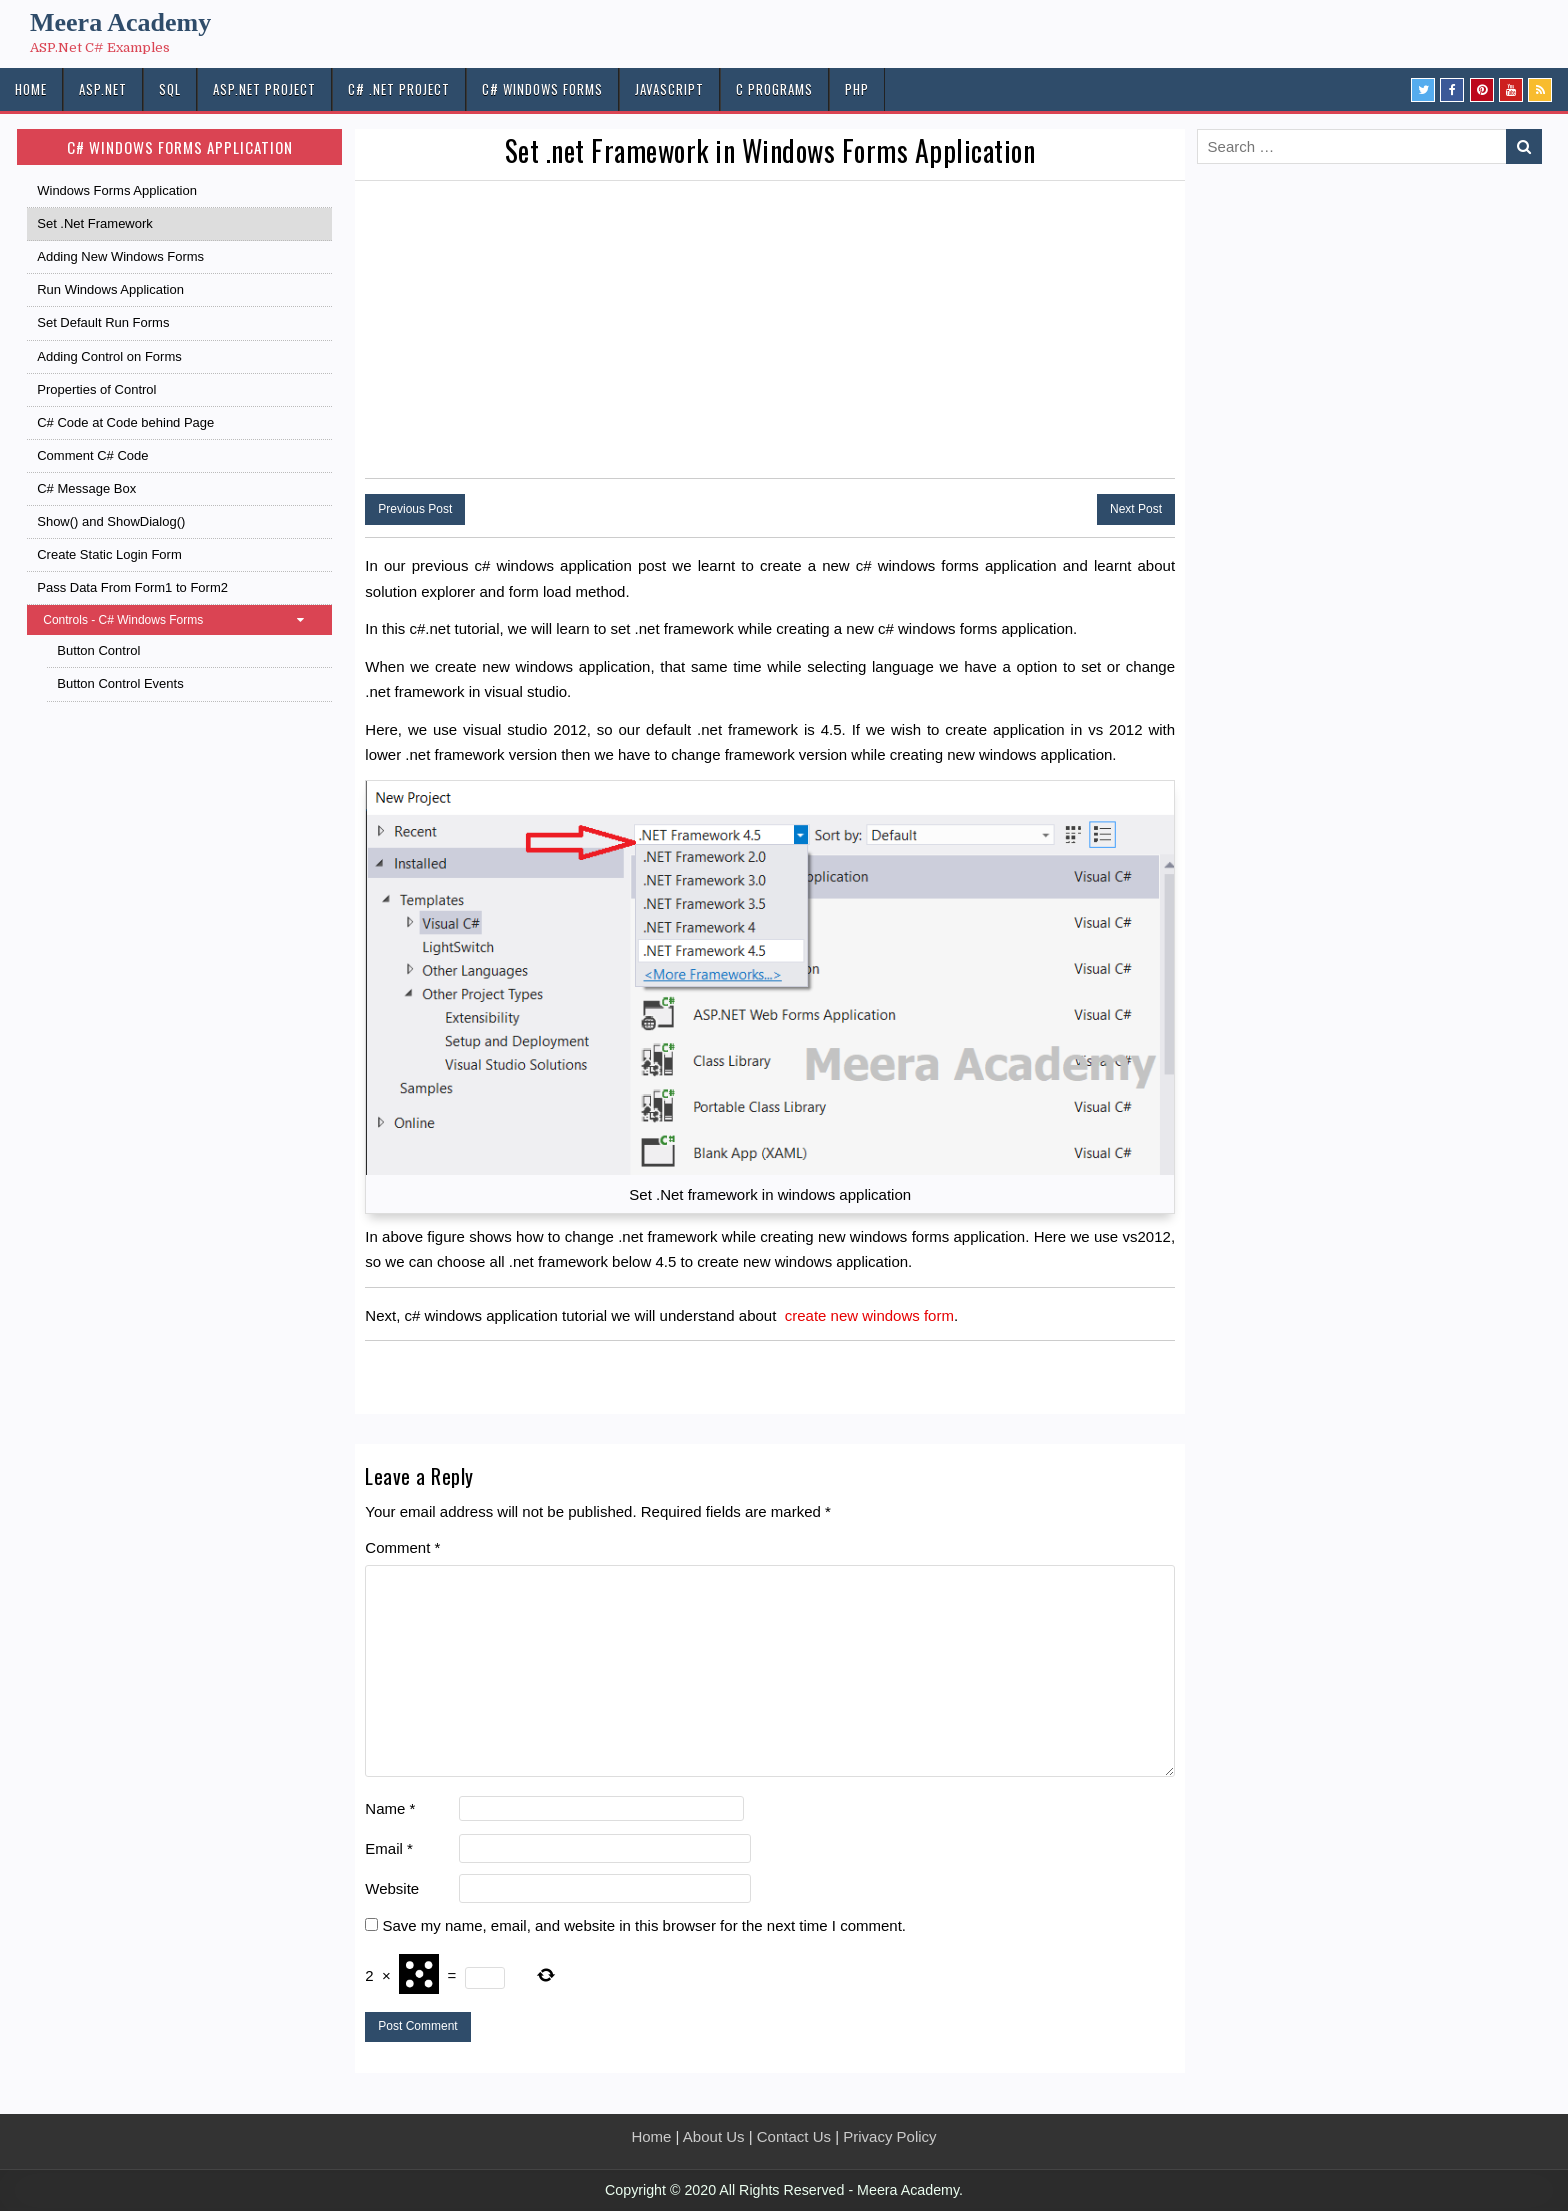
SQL (170, 89)
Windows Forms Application (117, 190)
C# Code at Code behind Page (125, 422)
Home (651, 2136)
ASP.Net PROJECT (264, 89)
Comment (402, 1547)
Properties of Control (96, 389)
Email (389, 1848)
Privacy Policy (889, 2136)
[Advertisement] (770, 331)
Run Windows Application (110, 289)
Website (392, 1888)
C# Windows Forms (542, 89)
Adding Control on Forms (109, 356)
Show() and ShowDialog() (111, 521)
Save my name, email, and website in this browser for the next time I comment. (644, 1925)
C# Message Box (86, 488)
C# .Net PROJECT (399, 89)
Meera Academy (120, 22)
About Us (714, 2136)
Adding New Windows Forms (120, 256)
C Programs (774, 89)
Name (390, 1808)
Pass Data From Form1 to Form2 (132, 587)
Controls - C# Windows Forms (183, 620)
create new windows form (869, 1315)
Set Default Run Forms (103, 322)
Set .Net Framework (95, 223)
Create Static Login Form (109, 554)
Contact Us (794, 2136)
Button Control (98, 650)
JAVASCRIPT (669, 89)
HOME (31, 89)
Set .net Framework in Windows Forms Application (770, 150)
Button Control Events (120, 683)
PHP (857, 89)
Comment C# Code (92, 455)
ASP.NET (103, 89)
